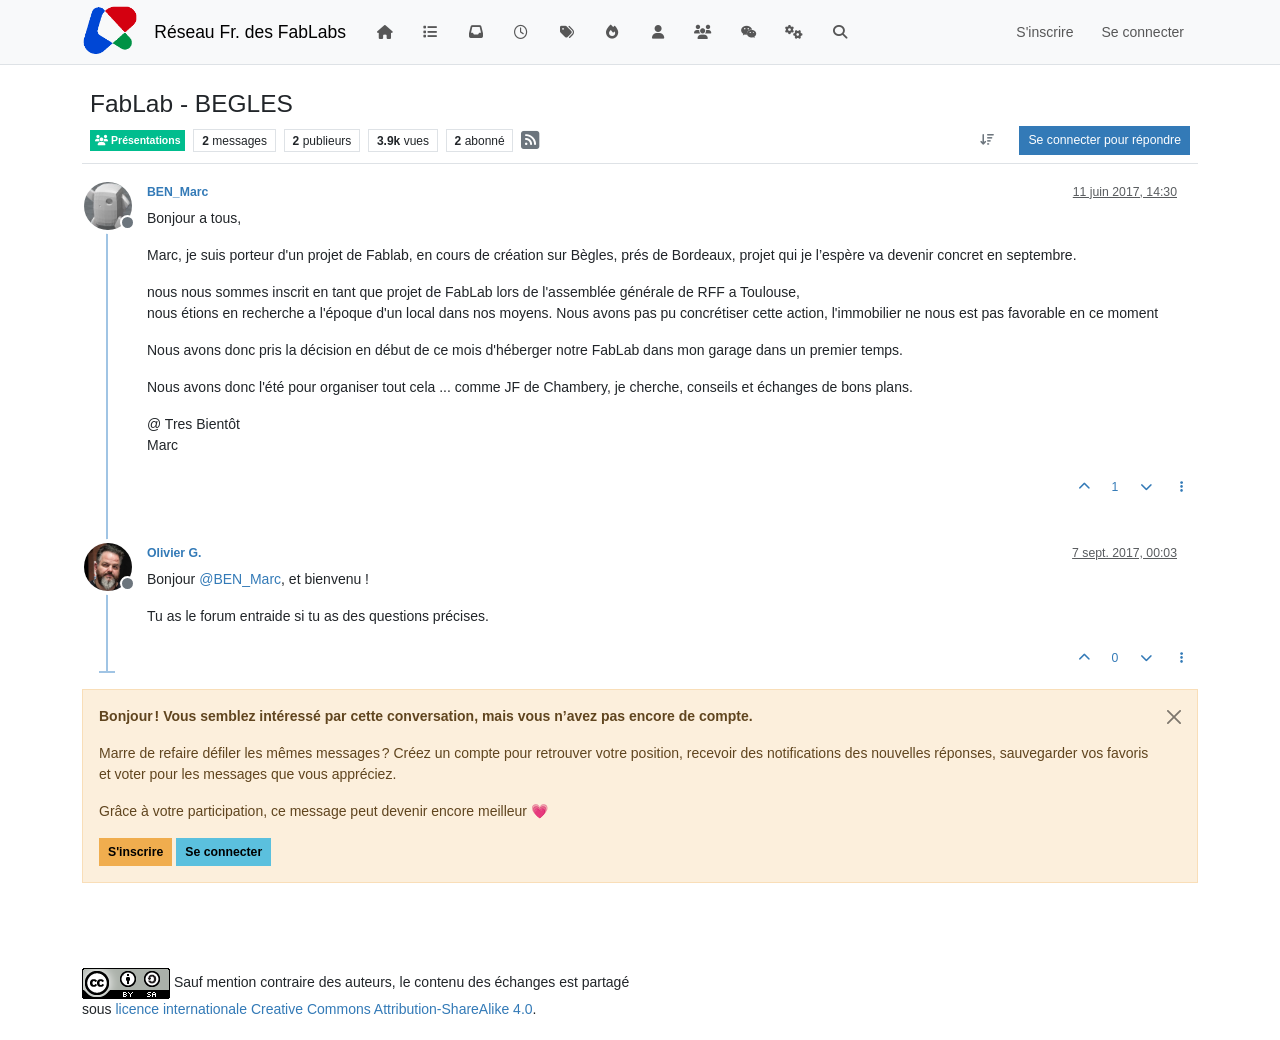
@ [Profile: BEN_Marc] (240, 579)
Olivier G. (174, 553)
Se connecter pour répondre (1104, 140)
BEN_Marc (177, 192)
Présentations (137, 140)
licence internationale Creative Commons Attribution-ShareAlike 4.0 (323, 1009)
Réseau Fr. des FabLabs (250, 32)
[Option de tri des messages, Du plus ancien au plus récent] (986, 140)
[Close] (1174, 717)
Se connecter (223, 852)
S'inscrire (135, 852)
